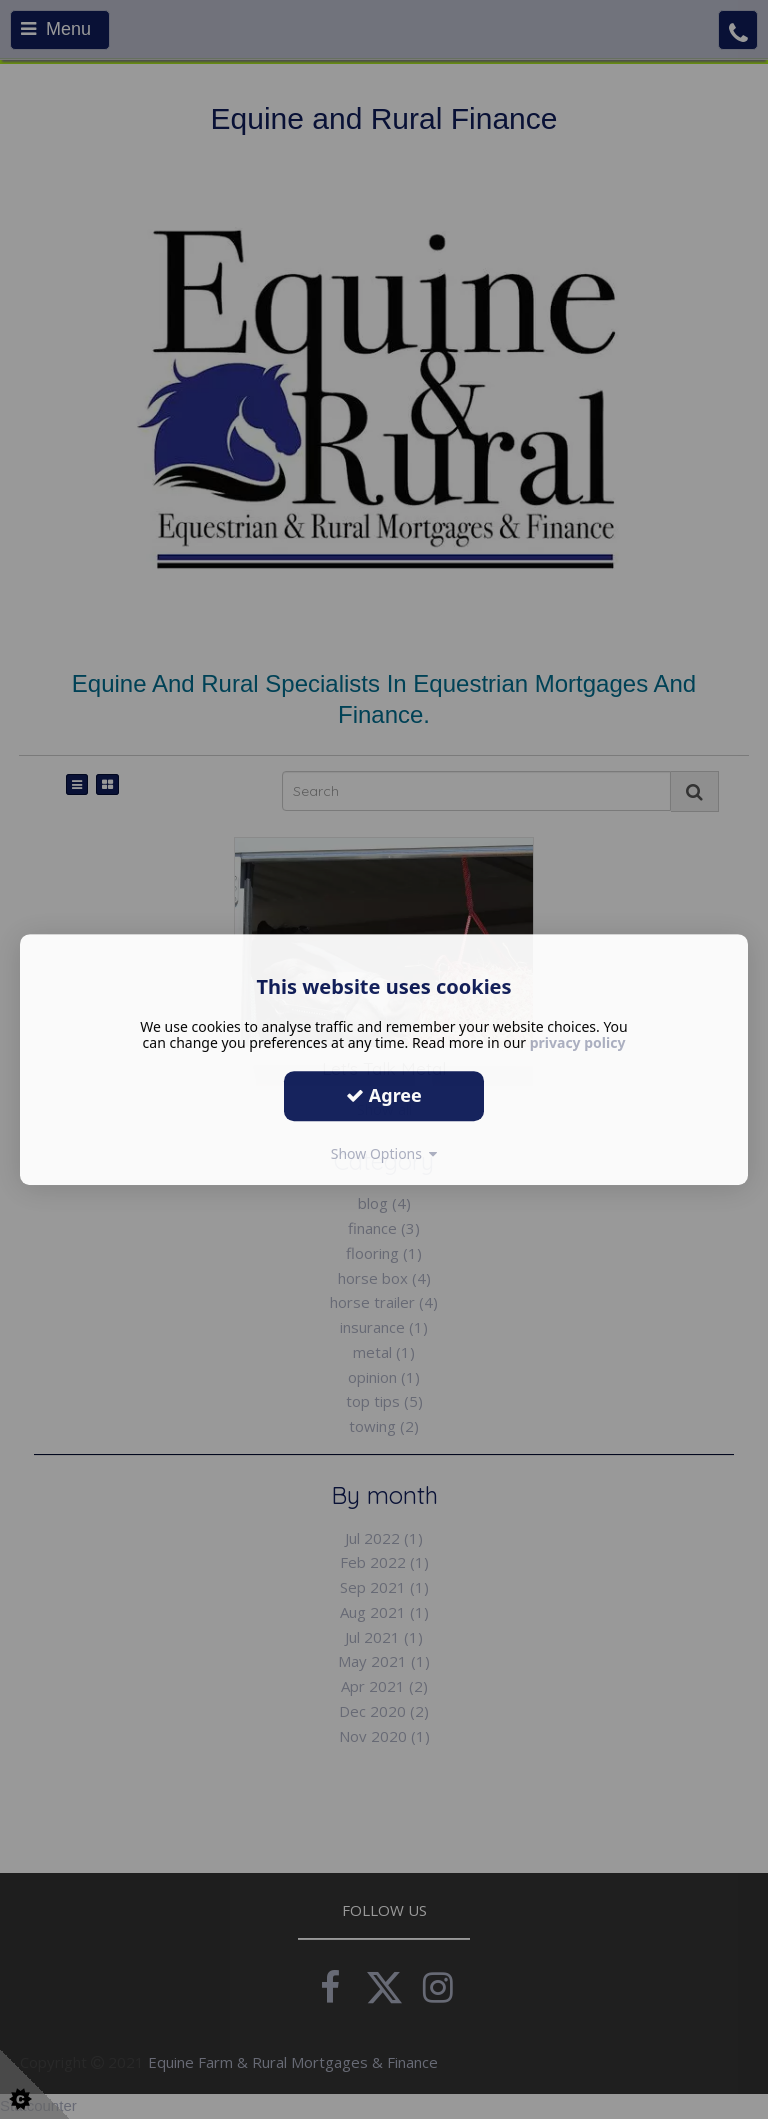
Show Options (384, 1153)
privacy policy (578, 1042)
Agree (384, 1095)
